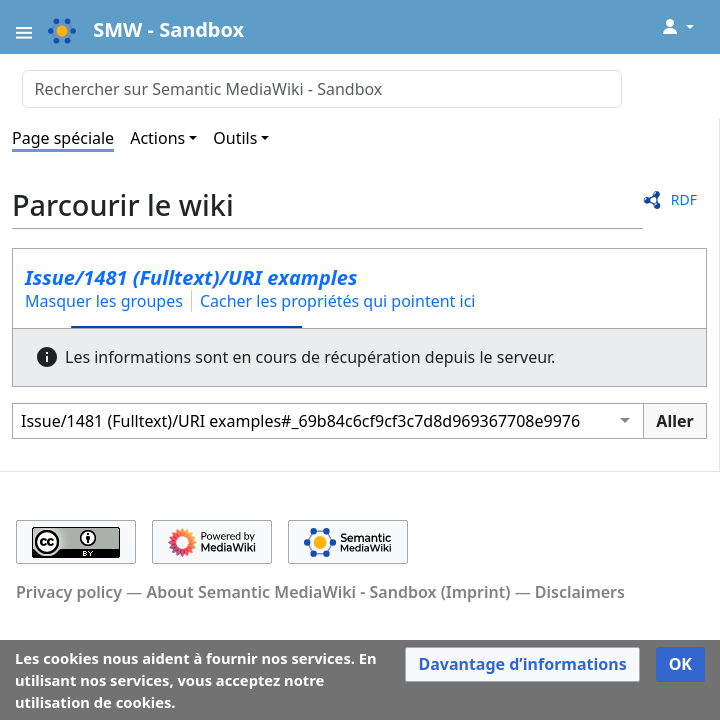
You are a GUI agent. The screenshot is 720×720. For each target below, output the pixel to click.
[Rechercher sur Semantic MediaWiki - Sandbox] (322, 89)
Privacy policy (69, 592)
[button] (522, 664)
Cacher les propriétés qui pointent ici (338, 301)
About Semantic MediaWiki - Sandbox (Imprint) (328, 592)
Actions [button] (157, 138)
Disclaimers (580, 592)
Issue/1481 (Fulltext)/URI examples (191, 277)
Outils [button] (235, 138)
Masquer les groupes (104, 301)
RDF (684, 199)
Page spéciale (63, 138)
